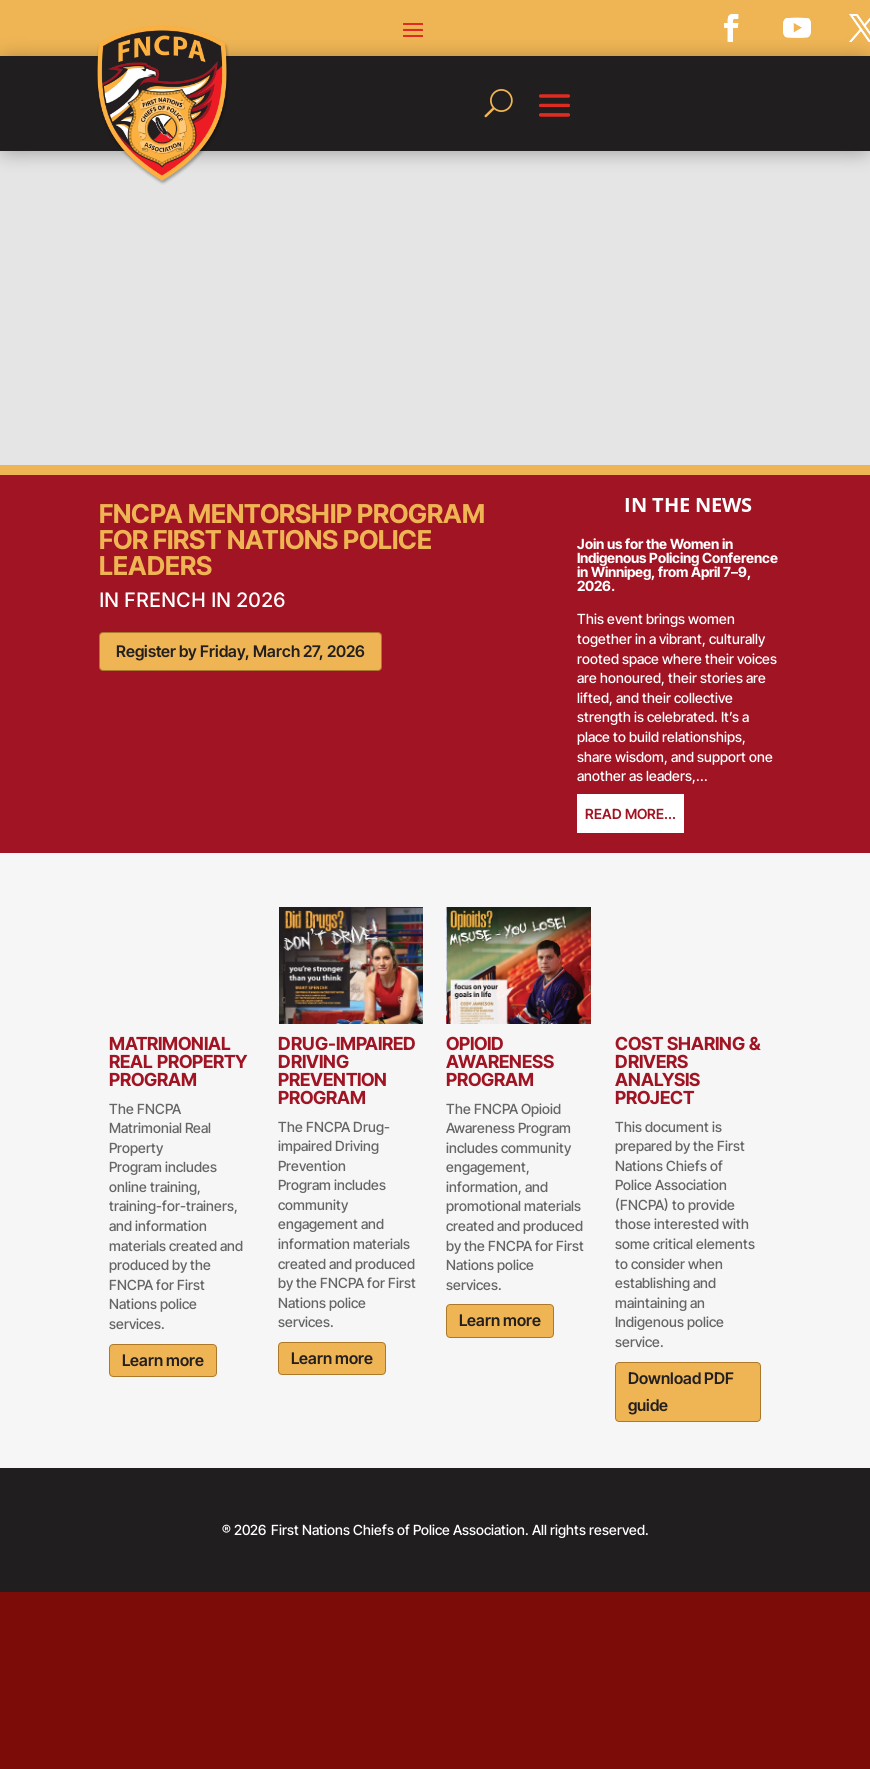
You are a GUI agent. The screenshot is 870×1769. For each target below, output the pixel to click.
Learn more (163, 1360)
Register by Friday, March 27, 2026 (240, 651)
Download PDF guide (681, 1391)
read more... (630, 813)
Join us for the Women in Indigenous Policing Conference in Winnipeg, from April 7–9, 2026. (677, 564)
